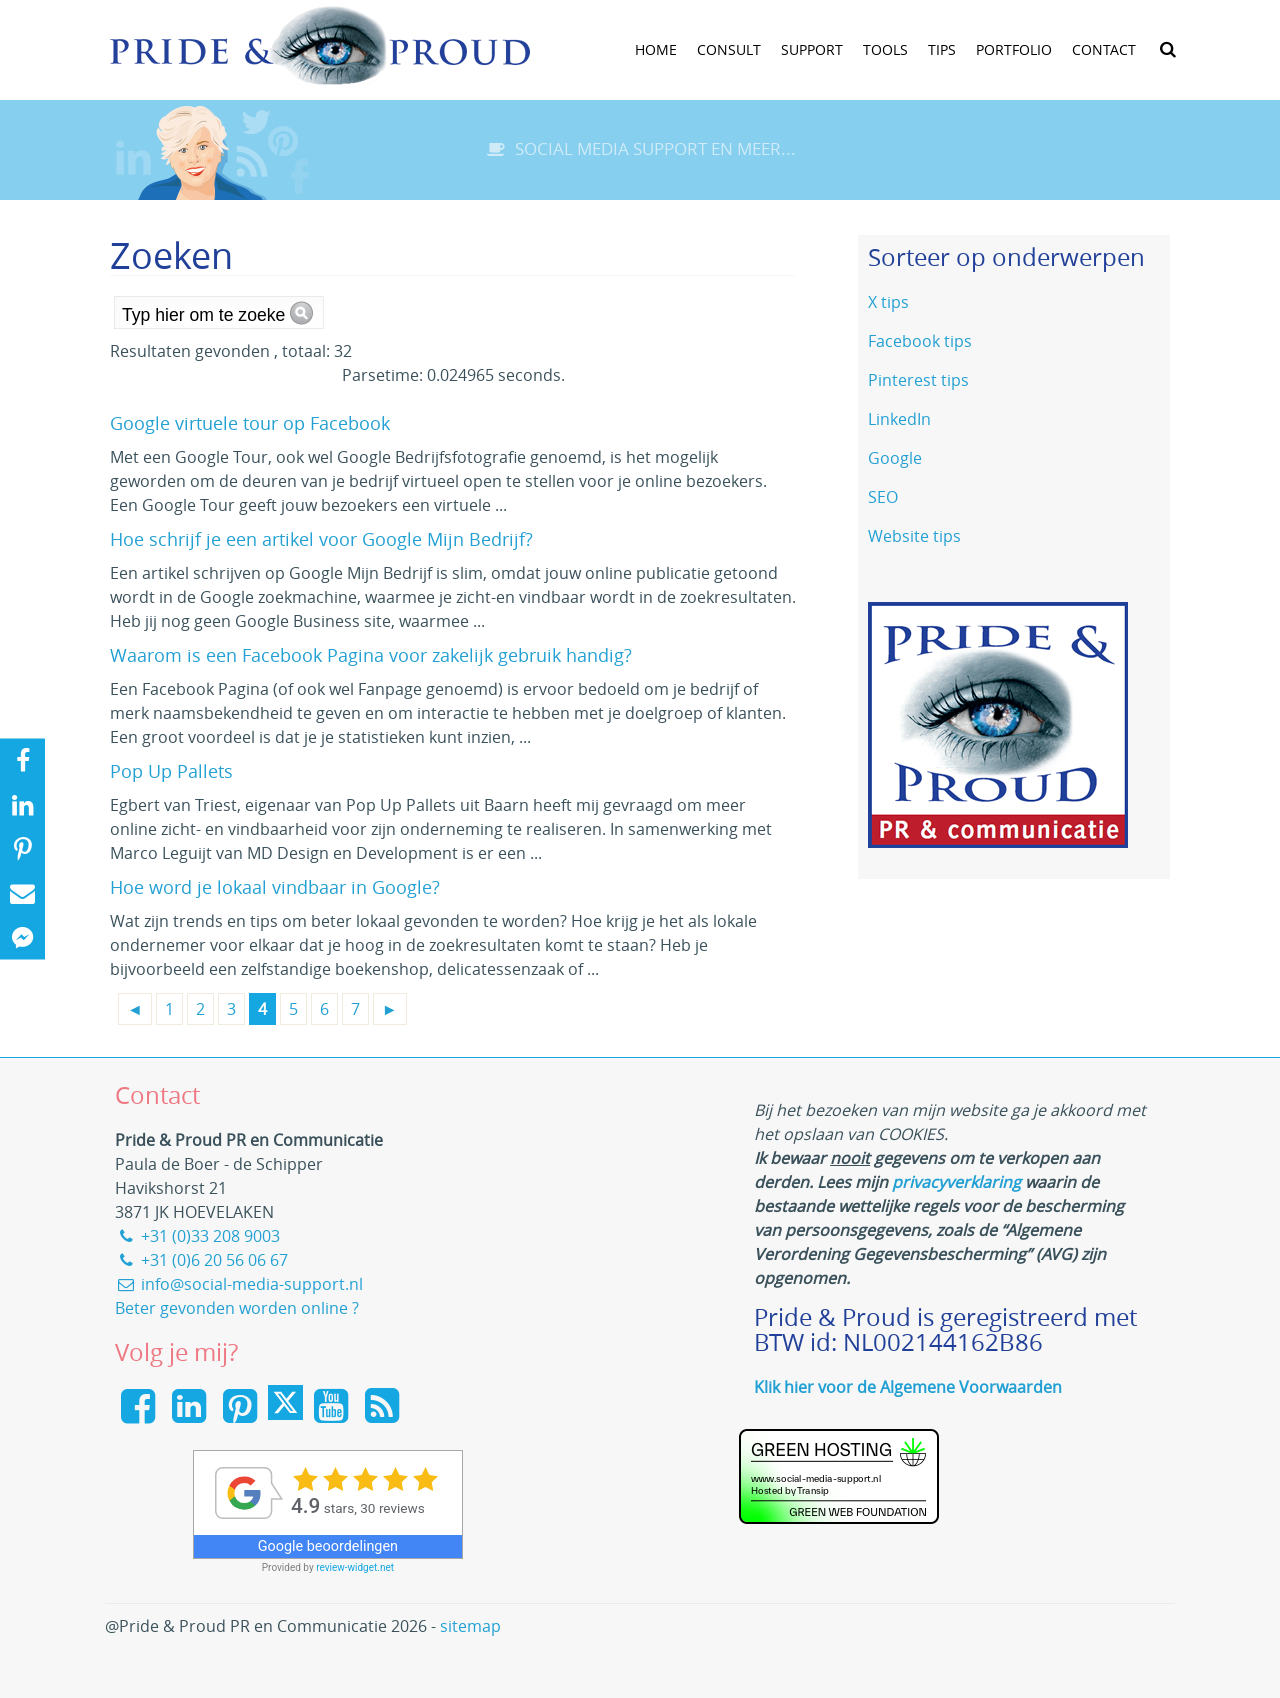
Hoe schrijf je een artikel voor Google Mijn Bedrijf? (321, 539)
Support (812, 49)
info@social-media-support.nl (239, 1284)
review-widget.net (355, 1567)
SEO (883, 497)
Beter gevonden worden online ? (237, 1308)
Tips (942, 49)
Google (895, 458)
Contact (1104, 49)
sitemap (470, 1626)
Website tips (914, 536)
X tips (888, 302)
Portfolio (1014, 49)
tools (885, 49)
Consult (729, 49)
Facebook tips (920, 341)
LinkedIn (899, 419)
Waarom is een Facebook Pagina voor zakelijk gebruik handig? (371, 655)
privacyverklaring (956, 1182)
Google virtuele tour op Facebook (250, 423)
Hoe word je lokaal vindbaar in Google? (275, 887)
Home (656, 49)
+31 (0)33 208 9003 (197, 1236)
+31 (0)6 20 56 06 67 (201, 1260)
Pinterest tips (918, 380)
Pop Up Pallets (171, 771)
